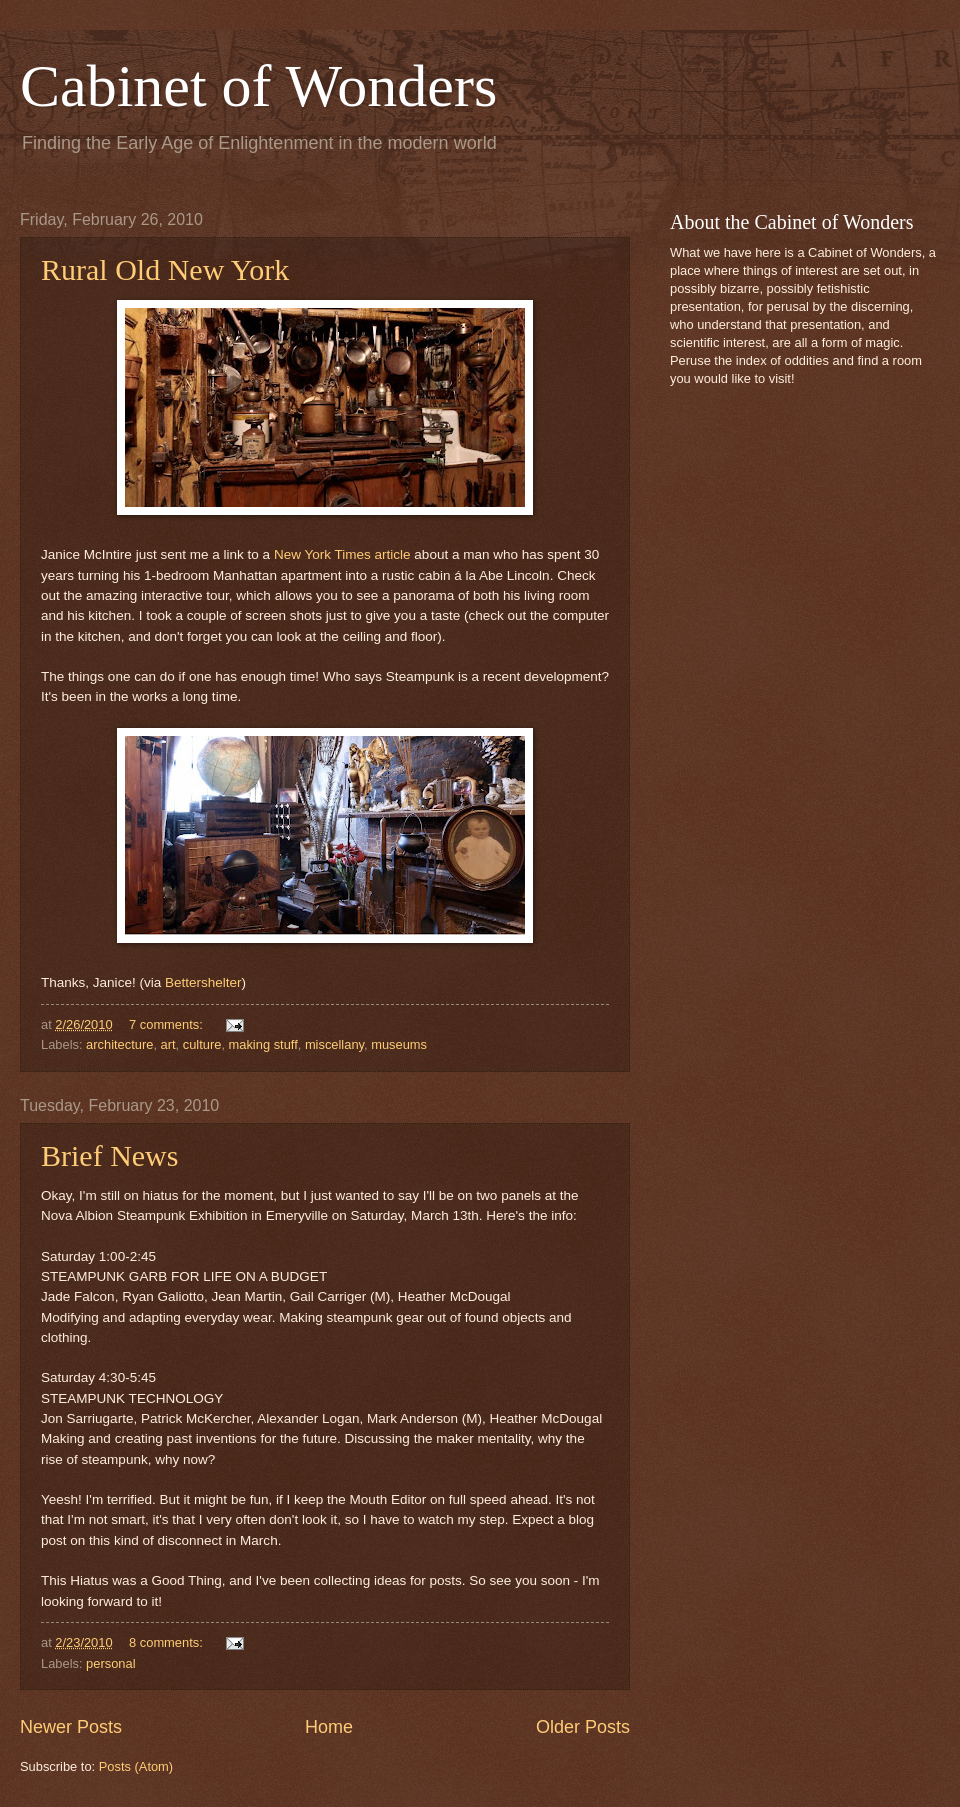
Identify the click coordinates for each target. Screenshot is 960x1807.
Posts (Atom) (136, 1766)
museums (399, 1044)
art (168, 1044)
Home (329, 1727)
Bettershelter (203, 982)
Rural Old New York (165, 269)
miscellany (334, 1044)
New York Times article (342, 554)
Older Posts (583, 1727)
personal (110, 1663)
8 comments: (167, 1642)
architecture (119, 1044)
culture (202, 1044)
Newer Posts (71, 1727)
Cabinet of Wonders (258, 86)
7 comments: (167, 1024)
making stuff (263, 1044)
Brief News (109, 1155)
